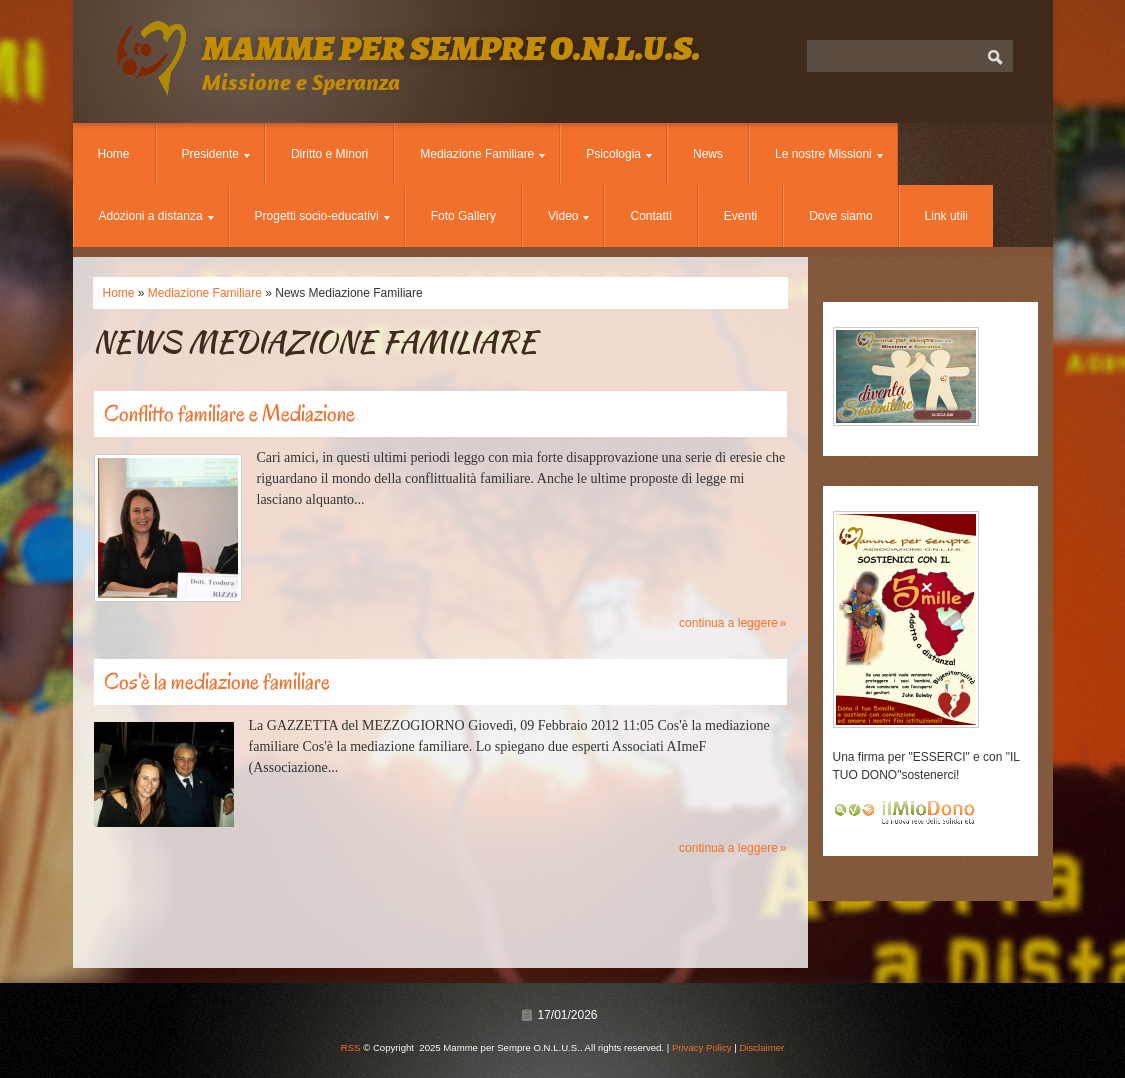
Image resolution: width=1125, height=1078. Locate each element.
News (708, 154)
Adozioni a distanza (156, 216)
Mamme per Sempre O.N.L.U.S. (451, 48)
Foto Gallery (463, 216)
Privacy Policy (702, 1047)
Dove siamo (840, 216)
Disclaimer (761, 1047)
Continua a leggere (728, 623)
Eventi (740, 216)
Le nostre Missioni (829, 154)
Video (568, 216)
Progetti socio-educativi (322, 216)
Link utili (946, 216)
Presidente (216, 154)
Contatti (650, 216)
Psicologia (619, 154)
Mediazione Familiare (482, 154)
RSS (351, 1047)
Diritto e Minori (329, 154)
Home (114, 154)
